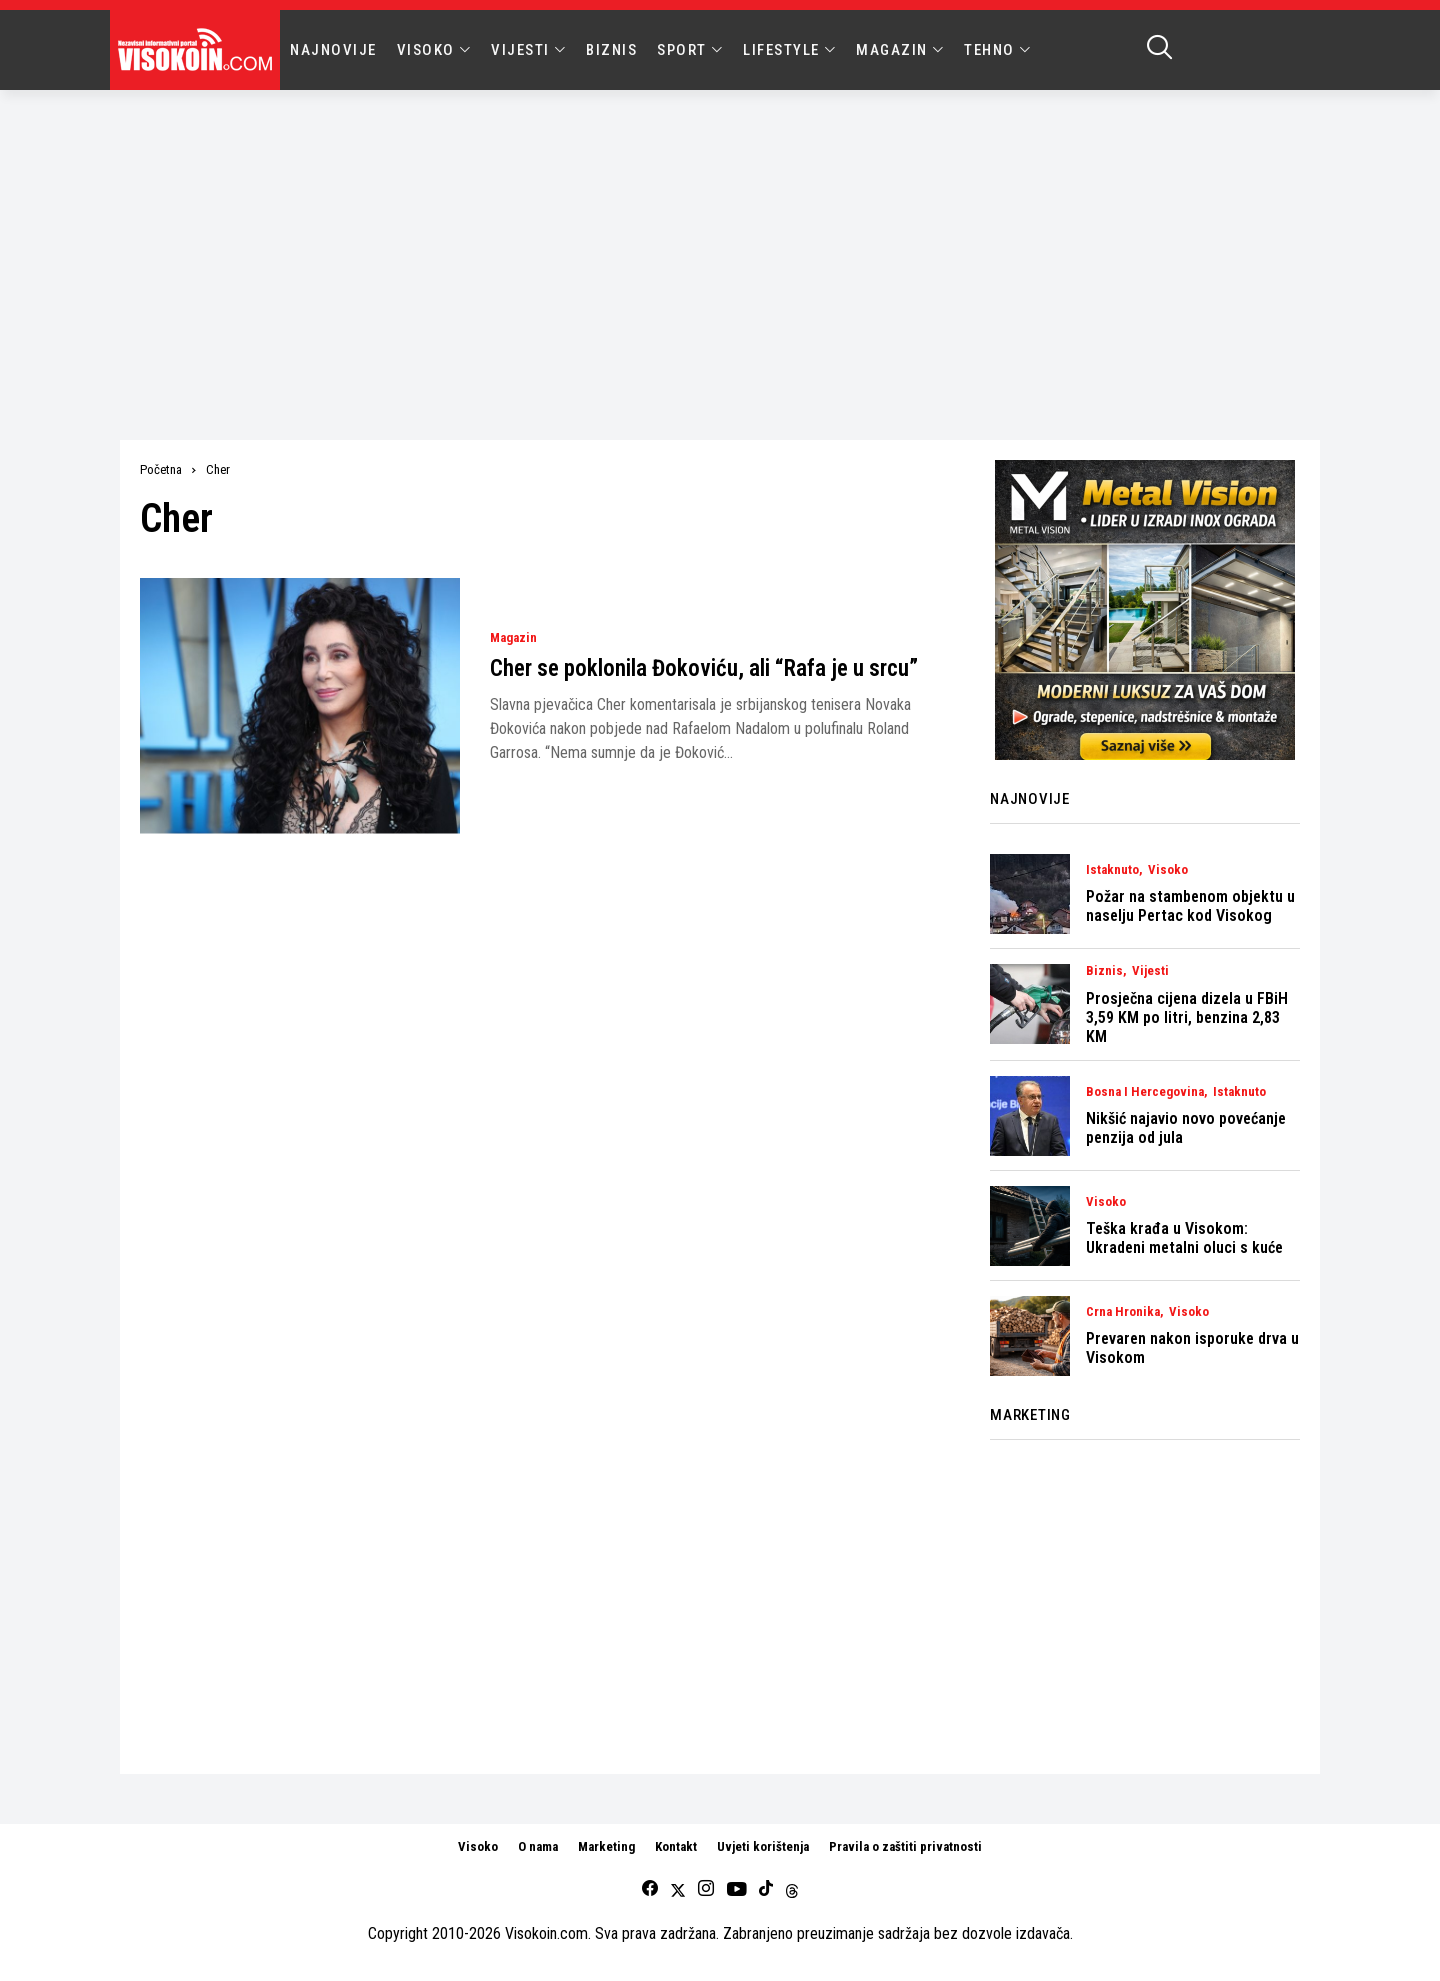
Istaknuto (1112, 870)
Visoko (1168, 870)
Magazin (513, 638)
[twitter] (678, 1889)
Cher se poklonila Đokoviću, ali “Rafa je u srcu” (704, 668)
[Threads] (792, 1889)
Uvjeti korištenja (763, 1846)
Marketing (606, 1846)
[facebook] (650, 1889)
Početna (161, 469)
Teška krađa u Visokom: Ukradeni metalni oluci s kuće (1184, 1238)
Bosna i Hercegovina (1145, 1092)
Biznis (1104, 971)
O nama (538, 1846)
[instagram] (706, 1889)
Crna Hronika (1123, 1312)
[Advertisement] (720, 240)
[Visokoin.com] (198, 50)
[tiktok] (766, 1889)
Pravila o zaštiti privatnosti (905, 1846)
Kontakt (676, 1846)
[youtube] (736, 1889)
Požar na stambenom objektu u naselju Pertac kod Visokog (1190, 906)
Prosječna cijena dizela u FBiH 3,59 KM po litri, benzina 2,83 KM (1187, 1017)
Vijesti (1150, 971)
